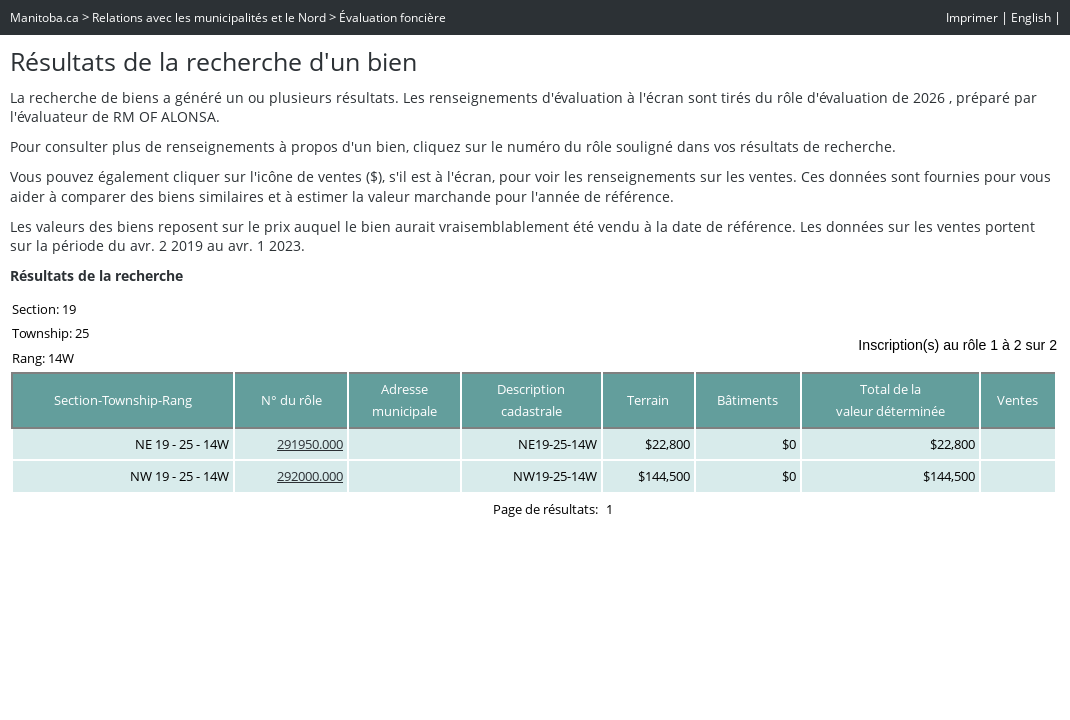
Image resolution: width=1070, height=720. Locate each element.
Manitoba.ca (44, 17)
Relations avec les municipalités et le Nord (209, 17)
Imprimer (972, 17)
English (1031, 17)
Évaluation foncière (392, 17)
